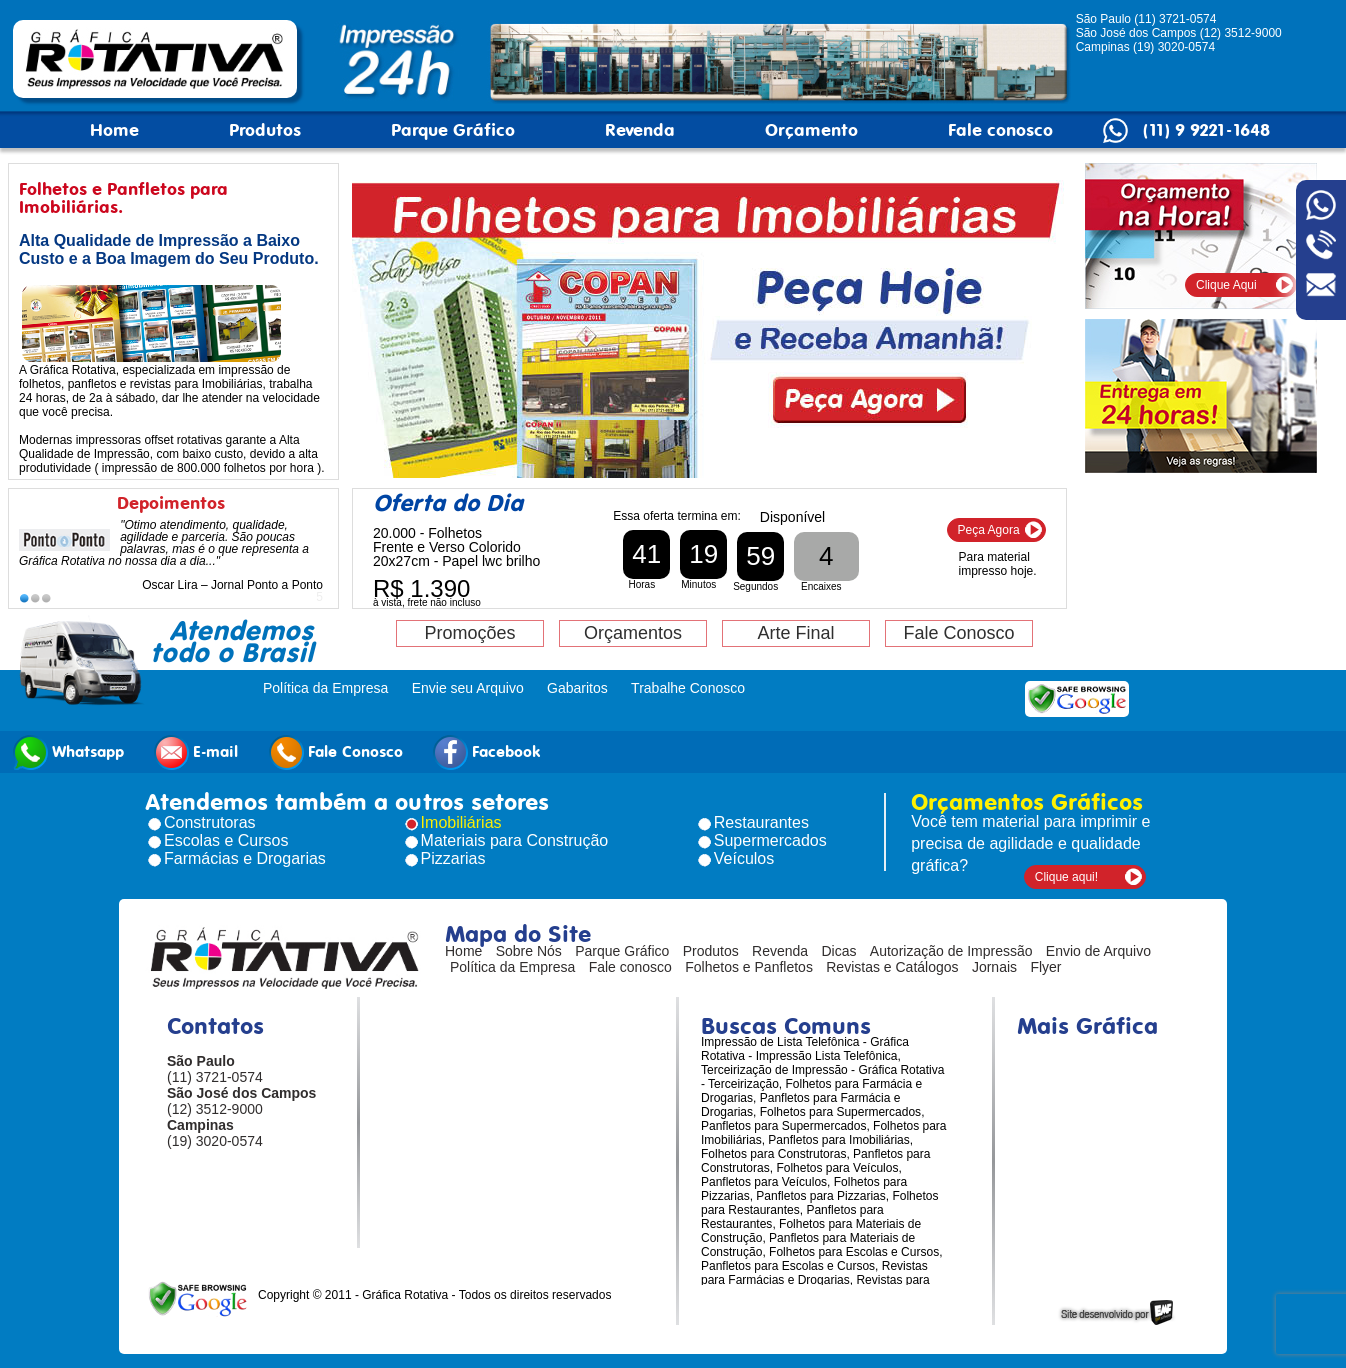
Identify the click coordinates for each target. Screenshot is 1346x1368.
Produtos (265, 130)
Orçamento (811, 130)
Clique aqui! (1066, 877)
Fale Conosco (958, 633)
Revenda (640, 130)
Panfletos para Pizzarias (820, 1196)
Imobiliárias (461, 822)
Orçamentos (633, 633)
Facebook (487, 752)
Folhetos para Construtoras (773, 1154)
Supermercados (770, 840)
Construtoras (210, 822)
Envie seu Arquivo (468, 688)
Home (114, 130)
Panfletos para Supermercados (783, 1126)
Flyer (1045, 967)
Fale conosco (1000, 130)
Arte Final (795, 633)
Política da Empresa (325, 688)
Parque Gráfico (453, 130)
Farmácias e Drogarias (245, 858)
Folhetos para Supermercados (840, 1112)
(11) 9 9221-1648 (1206, 130)
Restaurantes (761, 822)
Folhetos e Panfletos (749, 967)
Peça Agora (989, 530)
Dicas (839, 951)
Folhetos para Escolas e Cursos (854, 1252)
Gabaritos (577, 688)
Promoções (469, 633)
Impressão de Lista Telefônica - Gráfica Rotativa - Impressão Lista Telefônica (805, 1049)
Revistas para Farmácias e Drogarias (814, 1273)
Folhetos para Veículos (837, 1168)
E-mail (196, 752)
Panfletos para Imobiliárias (838, 1140)
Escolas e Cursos (226, 840)
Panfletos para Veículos (764, 1182)
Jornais (994, 967)
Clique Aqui (1226, 285)
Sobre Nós (529, 951)
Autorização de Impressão (951, 951)
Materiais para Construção (515, 840)
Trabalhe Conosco (688, 688)
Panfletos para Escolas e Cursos (788, 1266)
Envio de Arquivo (1098, 951)
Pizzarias (453, 858)
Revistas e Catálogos (892, 967)
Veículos (744, 858)
